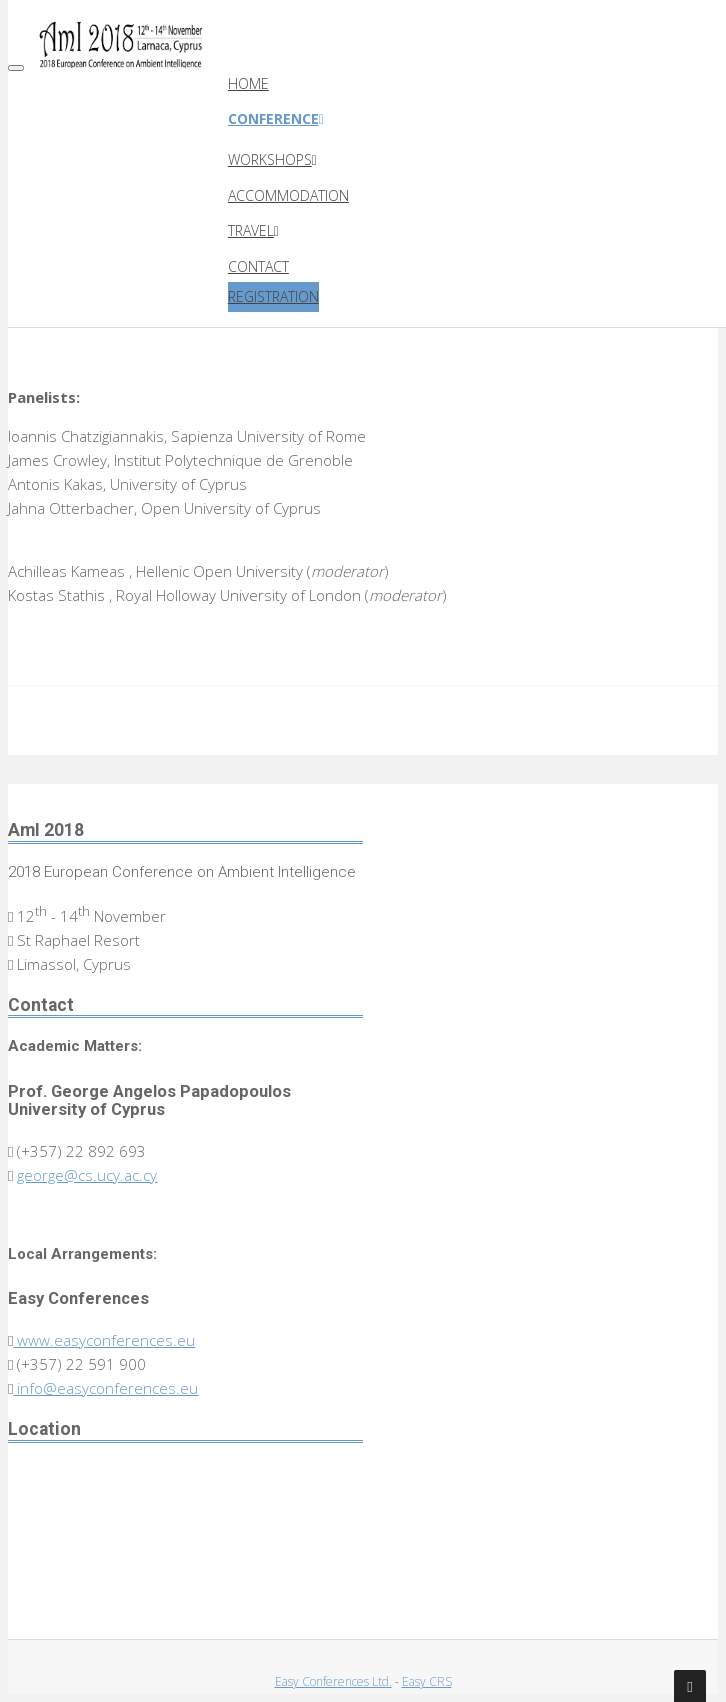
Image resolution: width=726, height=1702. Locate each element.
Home (248, 83)
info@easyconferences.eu (105, 1388)
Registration (273, 296)
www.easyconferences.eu (104, 1340)
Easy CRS (427, 1681)
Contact (258, 266)
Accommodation (288, 195)
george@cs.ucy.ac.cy (87, 1175)
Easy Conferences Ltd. (333, 1681)
